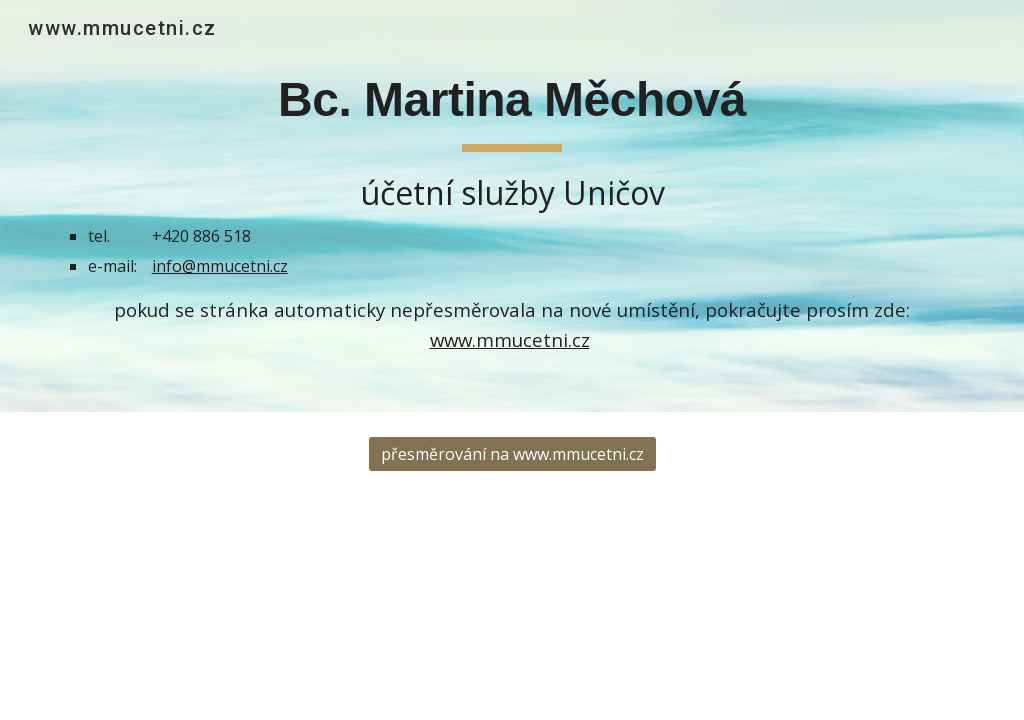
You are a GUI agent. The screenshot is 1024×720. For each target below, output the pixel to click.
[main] (512, 206)
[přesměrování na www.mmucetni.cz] (512, 454)
